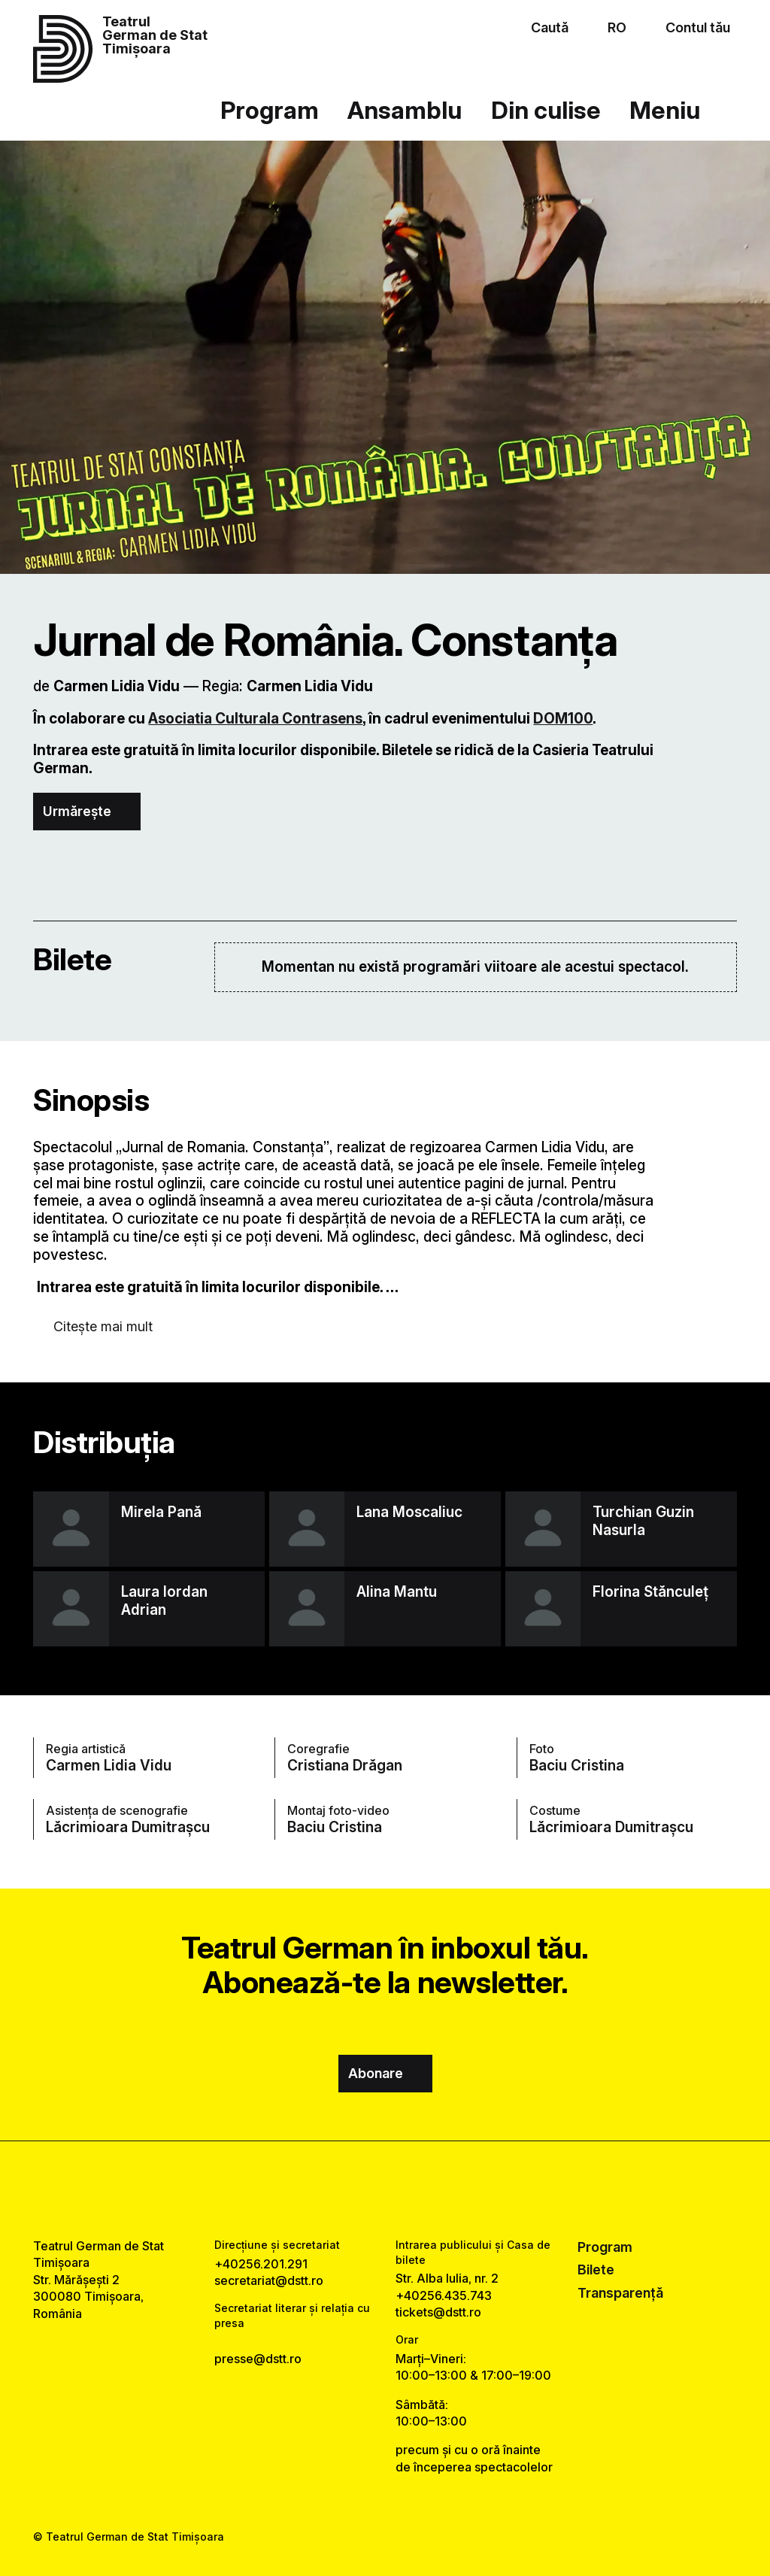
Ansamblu (404, 110)
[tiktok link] (427, 2189)
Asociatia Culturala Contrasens (255, 718)
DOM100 (563, 718)
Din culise (546, 110)
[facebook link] (342, 2189)
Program (269, 110)
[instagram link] (385, 2189)
